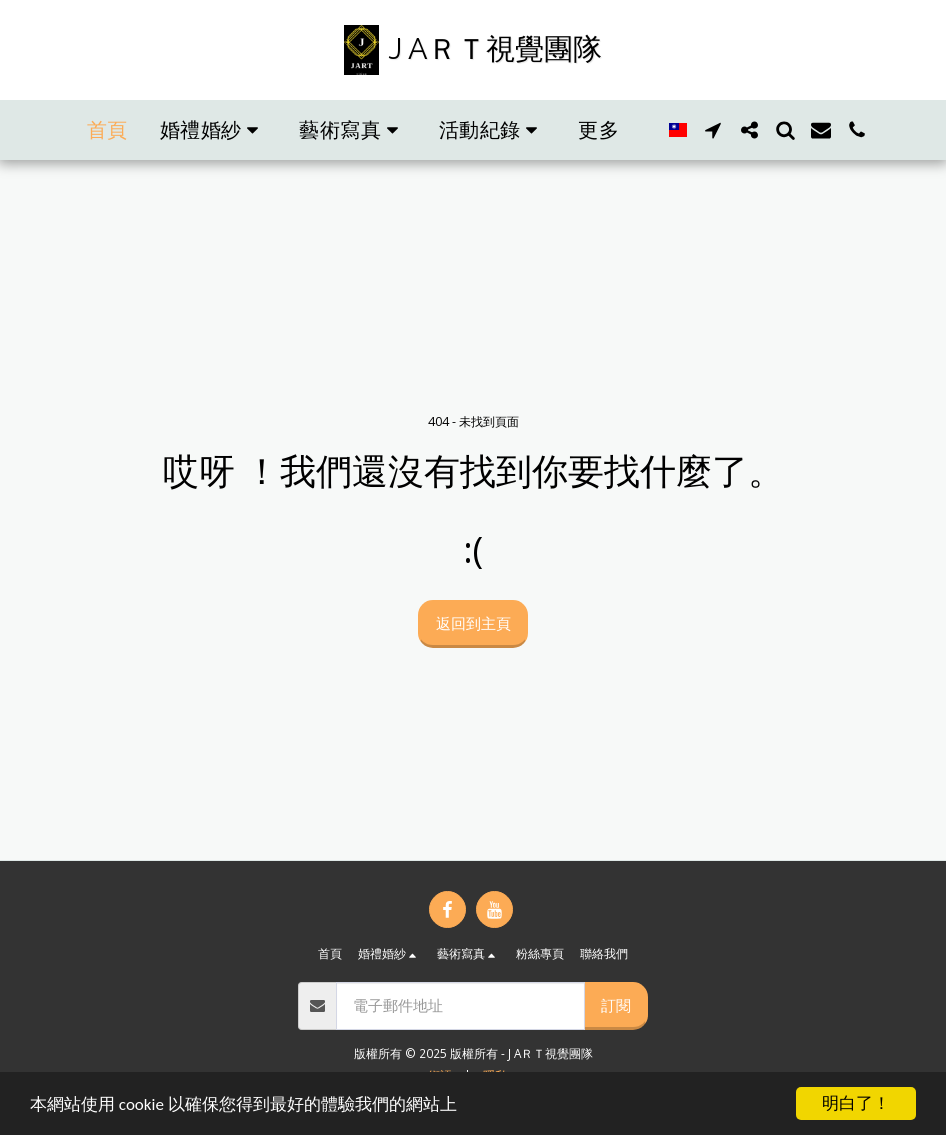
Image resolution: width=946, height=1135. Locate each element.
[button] (214, 130)
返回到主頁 (473, 623)
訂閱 (616, 1005)
